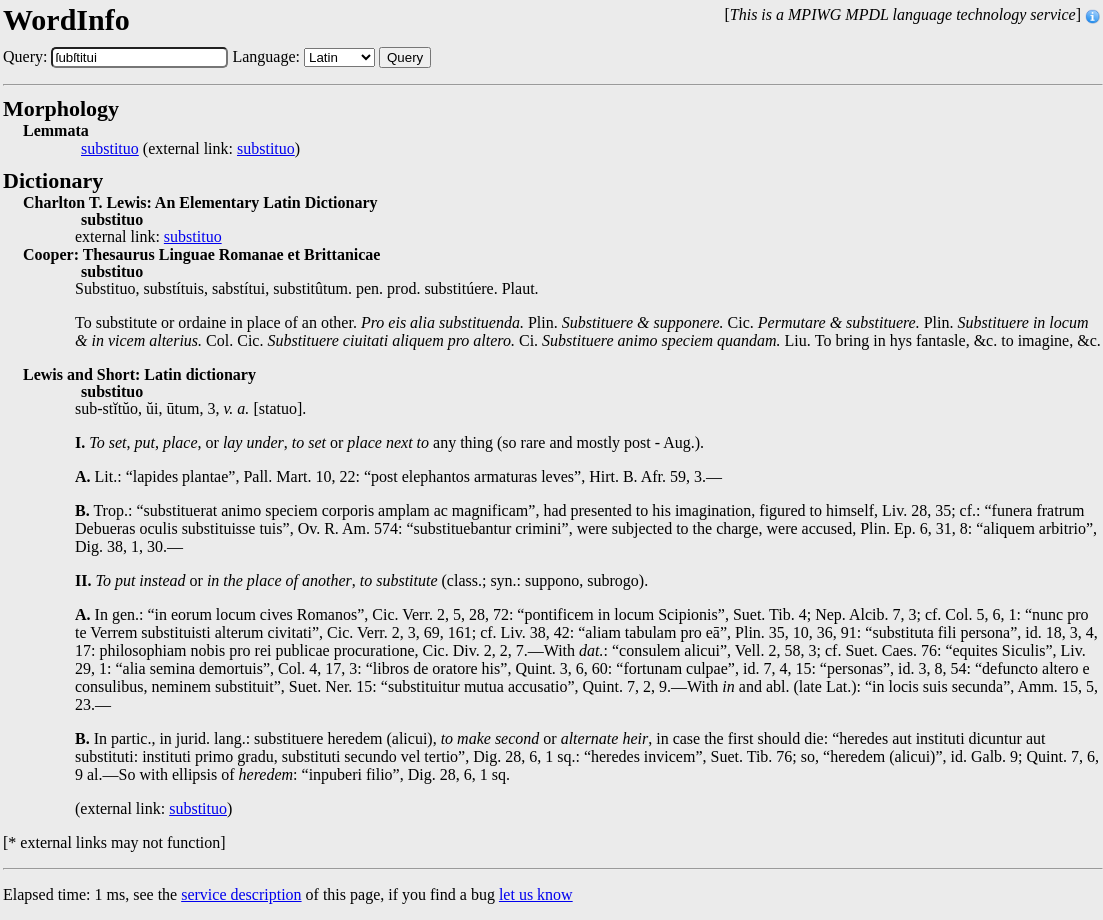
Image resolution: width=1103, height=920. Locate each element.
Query (405, 57)
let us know (536, 894)
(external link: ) (190, 149)
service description (241, 894)
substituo (110, 149)
